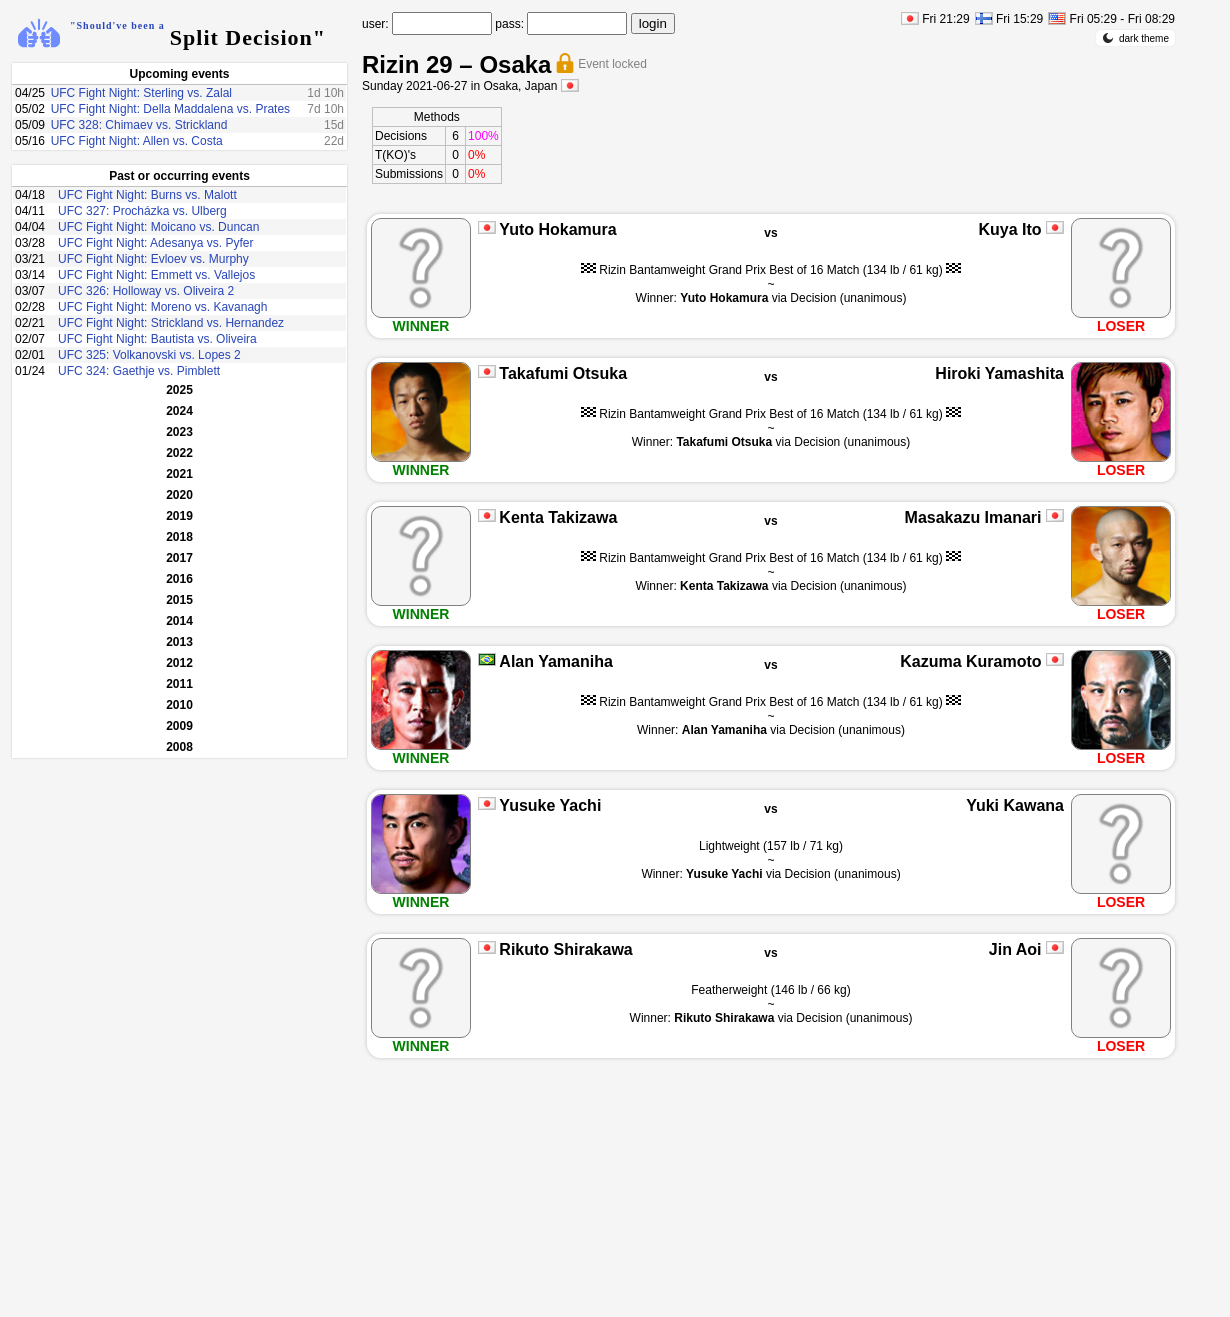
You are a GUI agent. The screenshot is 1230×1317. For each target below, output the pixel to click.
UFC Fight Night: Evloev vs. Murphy (153, 259)
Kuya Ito (1009, 229)
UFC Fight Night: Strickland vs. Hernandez (171, 323)
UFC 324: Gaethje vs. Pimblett (139, 371)
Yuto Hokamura (557, 229)
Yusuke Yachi (550, 805)
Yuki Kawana (1015, 805)
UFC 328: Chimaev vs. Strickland (139, 125)
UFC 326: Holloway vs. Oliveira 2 (146, 291)
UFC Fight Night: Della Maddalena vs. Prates (170, 109)
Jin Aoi (1015, 949)
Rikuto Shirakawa (565, 949)
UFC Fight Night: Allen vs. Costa (137, 141)
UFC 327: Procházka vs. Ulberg (142, 211)
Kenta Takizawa (558, 517)
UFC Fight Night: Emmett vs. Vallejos (156, 275)
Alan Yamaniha (556, 661)
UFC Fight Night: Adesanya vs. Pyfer (155, 243)
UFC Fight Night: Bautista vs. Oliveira (157, 339)
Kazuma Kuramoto (970, 661)
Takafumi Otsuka (563, 373)
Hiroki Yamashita (999, 373)
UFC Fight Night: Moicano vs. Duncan (158, 227)
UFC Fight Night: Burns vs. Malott (147, 195)
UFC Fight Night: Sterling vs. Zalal (141, 93)
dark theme (1135, 38)
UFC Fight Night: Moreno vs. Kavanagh (162, 307)
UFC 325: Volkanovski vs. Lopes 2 (149, 355)
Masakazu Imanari (973, 517)
